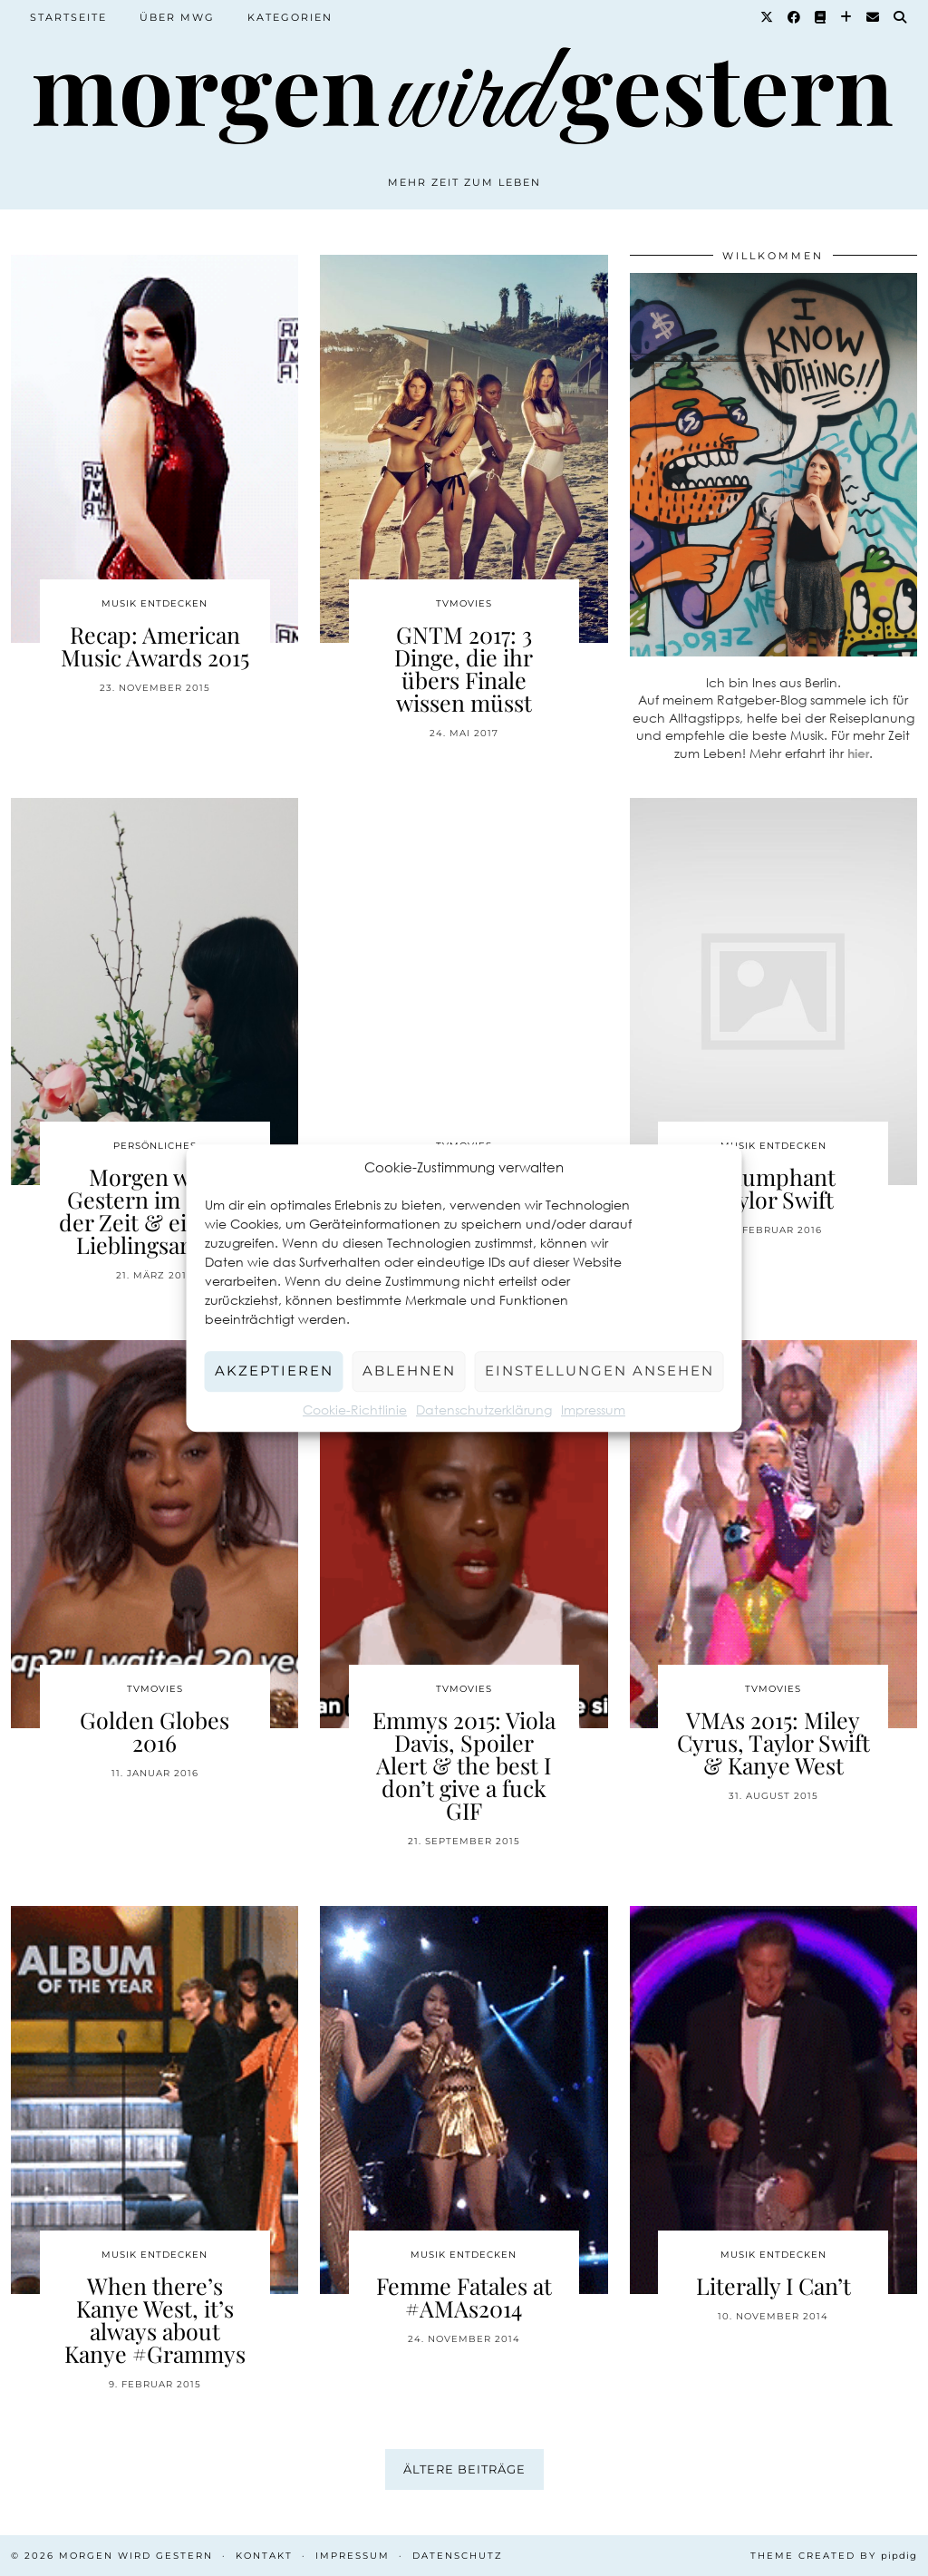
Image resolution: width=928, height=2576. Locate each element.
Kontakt (264, 2555)
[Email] (873, 17)
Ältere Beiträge (464, 2469)
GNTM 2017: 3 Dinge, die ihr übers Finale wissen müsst (463, 668)
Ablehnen (409, 1370)
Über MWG (177, 17)
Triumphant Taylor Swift (773, 1188)
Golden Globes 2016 (154, 1731)
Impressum (593, 1409)
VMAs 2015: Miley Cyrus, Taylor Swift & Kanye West (773, 1742)
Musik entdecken (155, 603)
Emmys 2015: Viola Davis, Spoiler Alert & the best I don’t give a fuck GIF (464, 1765)
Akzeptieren (274, 1370)
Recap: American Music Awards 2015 (155, 645)
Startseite (68, 17)
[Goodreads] (821, 17)
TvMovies (464, 603)
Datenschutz (457, 2555)
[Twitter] (767, 17)
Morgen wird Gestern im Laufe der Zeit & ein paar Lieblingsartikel (155, 1210)
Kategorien (290, 17)
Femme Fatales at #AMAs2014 (464, 2296)
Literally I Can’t (773, 2285)
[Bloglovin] (847, 17)
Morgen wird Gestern (136, 2555)
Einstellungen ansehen (599, 1370)
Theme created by (833, 2555)
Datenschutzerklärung (484, 1409)
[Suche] (901, 17)
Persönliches (155, 1146)
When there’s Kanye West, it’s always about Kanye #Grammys (155, 2319)
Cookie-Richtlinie (355, 1409)
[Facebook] (795, 17)
